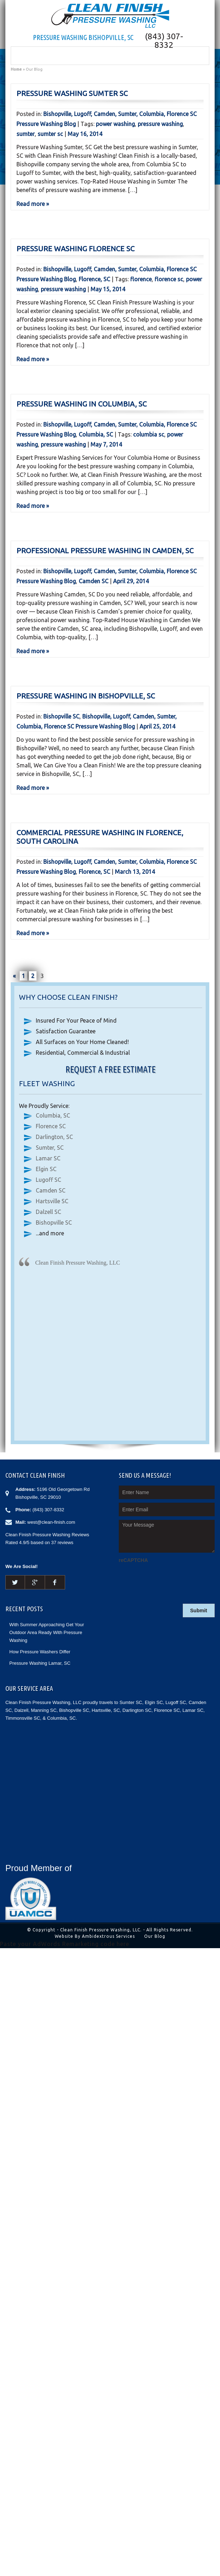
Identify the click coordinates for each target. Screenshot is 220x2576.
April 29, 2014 (131, 581)
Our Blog (154, 1936)
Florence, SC (94, 279)
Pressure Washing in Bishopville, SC (85, 696)
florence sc (169, 279)
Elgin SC (46, 1169)
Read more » (32, 204)
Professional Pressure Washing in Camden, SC (105, 550)
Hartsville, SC (106, 1710)
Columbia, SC (96, 434)
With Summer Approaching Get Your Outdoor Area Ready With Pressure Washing (46, 1632)
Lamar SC (48, 1158)
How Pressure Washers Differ (39, 1651)
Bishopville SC (61, 716)
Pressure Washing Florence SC (75, 249)
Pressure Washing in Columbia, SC (81, 404)
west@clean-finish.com (51, 1522)
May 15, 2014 (108, 289)
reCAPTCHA (133, 1560)
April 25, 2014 (157, 726)
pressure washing (160, 124)
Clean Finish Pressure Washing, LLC (77, 1263)
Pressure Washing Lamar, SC (39, 1663)
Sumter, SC (50, 1147)
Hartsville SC (52, 1201)
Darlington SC (136, 1710)
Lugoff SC (48, 1179)
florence (141, 279)
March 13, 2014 (135, 871)
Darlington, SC (54, 1137)
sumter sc (50, 134)
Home (16, 69)
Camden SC (93, 581)
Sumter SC (130, 1702)
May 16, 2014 (85, 134)
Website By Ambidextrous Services (95, 1936)
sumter (25, 134)
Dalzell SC (48, 1212)
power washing (115, 124)
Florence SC (51, 1126)
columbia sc (148, 434)
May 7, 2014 (106, 444)
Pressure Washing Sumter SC (72, 93)
